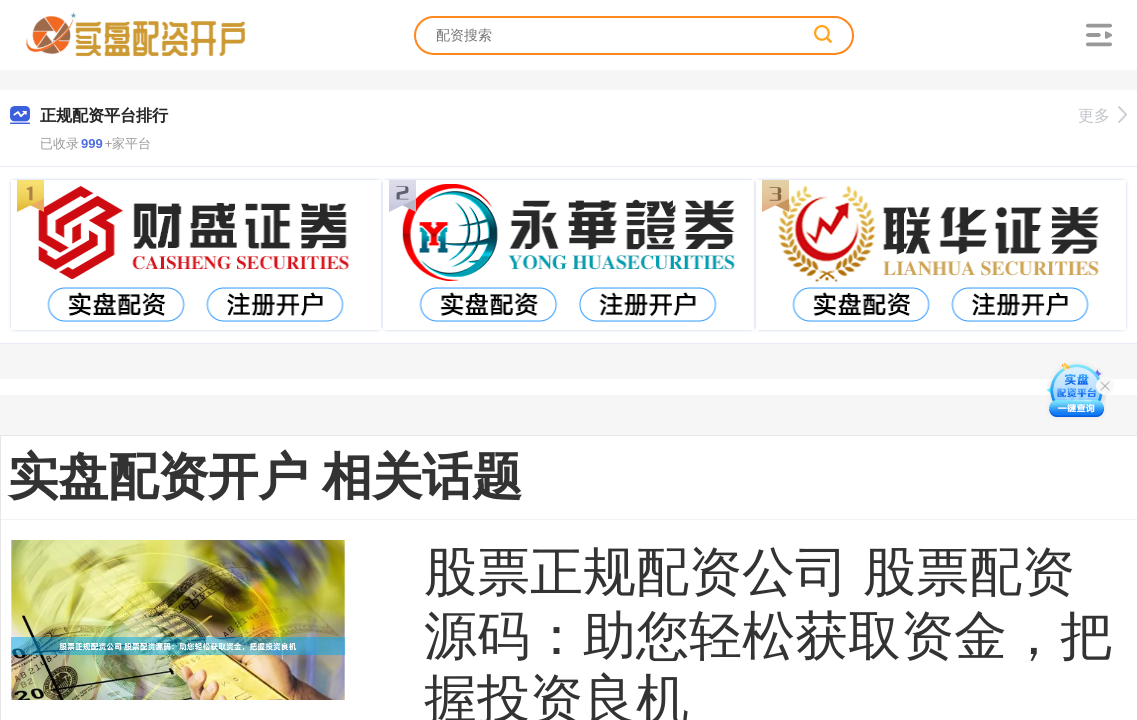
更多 (1102, 115)
